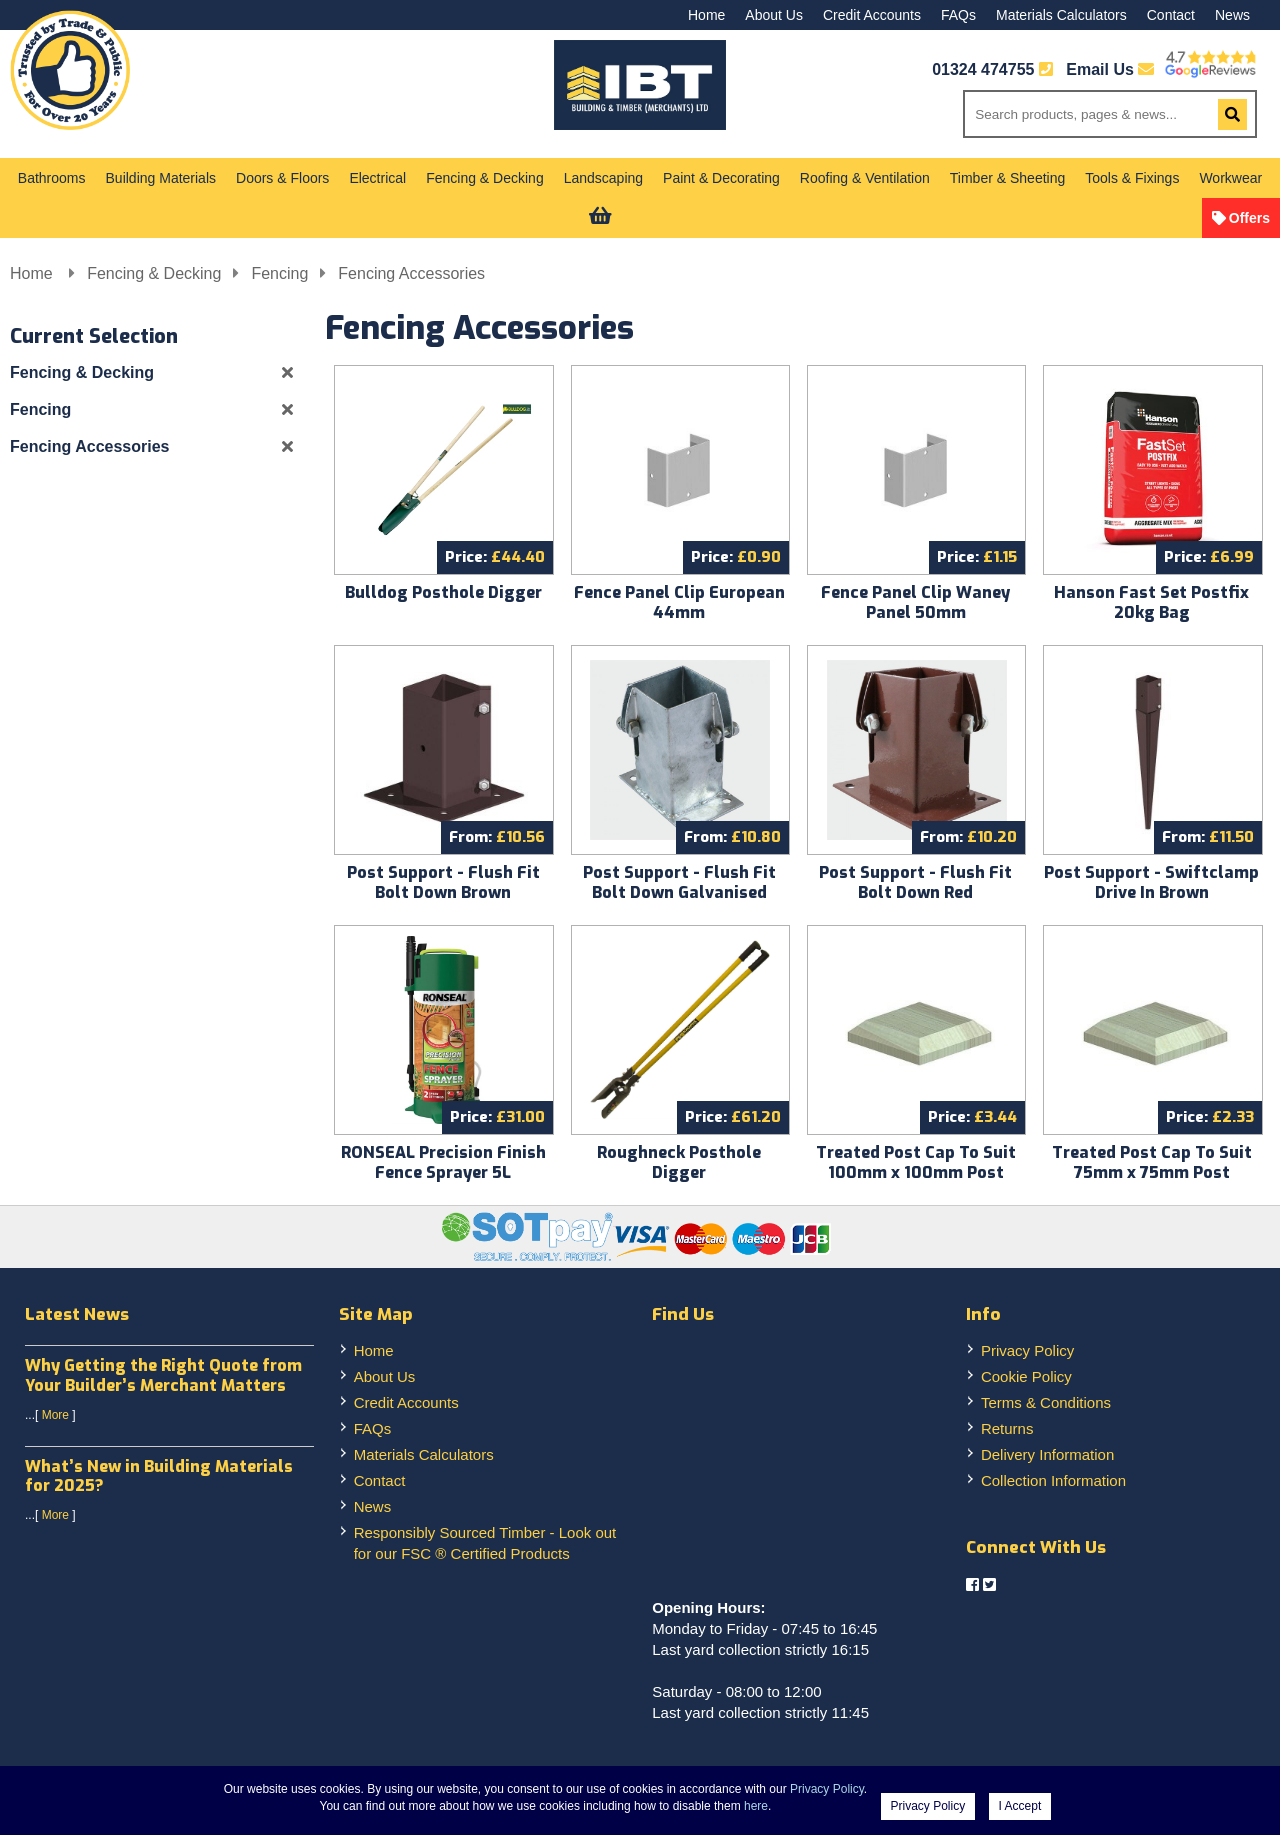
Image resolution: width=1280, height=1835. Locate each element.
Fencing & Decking (485, 178)
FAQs (958, 15)
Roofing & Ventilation (865, 178)
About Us (774, 15)
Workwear (1230, 178)
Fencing (279, 273)
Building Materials (161, 178)
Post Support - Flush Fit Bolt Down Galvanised (679, 882)
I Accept (1020, 1806)
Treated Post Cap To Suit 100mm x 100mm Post (916, 1162)
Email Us (1110, 69)
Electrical (377, 178)
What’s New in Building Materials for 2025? (159, 1476)
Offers (1249, 218)
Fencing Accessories (411, 273)
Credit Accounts (872, 15)
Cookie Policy (1026, 1376)
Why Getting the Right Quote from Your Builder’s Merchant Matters (163, 1375)
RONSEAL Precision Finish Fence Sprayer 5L (443, 1162)
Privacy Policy (1027, 1350)
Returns (1007, 1428)
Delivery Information (1047, 1454)
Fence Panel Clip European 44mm (679, 602)
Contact (1171, 15)
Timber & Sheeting (1007, 178)
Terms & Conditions (1046, 1402)
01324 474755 (983, 69)
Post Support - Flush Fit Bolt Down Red (915, 882)
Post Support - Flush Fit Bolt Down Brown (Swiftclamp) (443, 892)
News (1232, 15)
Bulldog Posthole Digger (443, 592)
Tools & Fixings (1132, 178)
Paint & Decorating (721, 178)
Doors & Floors (282, 178)
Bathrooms (52, 178)
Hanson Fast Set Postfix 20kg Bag (1151, 602)
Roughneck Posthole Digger (679, 1162)
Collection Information (1053, 1480)
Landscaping (603, 178)
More (55, 1415)
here (756, 1806)
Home (706, 15)
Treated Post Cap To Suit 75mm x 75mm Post (1152, 1162)
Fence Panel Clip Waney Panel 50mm (915, 602)
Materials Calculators (1061, 15)
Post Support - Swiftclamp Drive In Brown (1151, 882)
